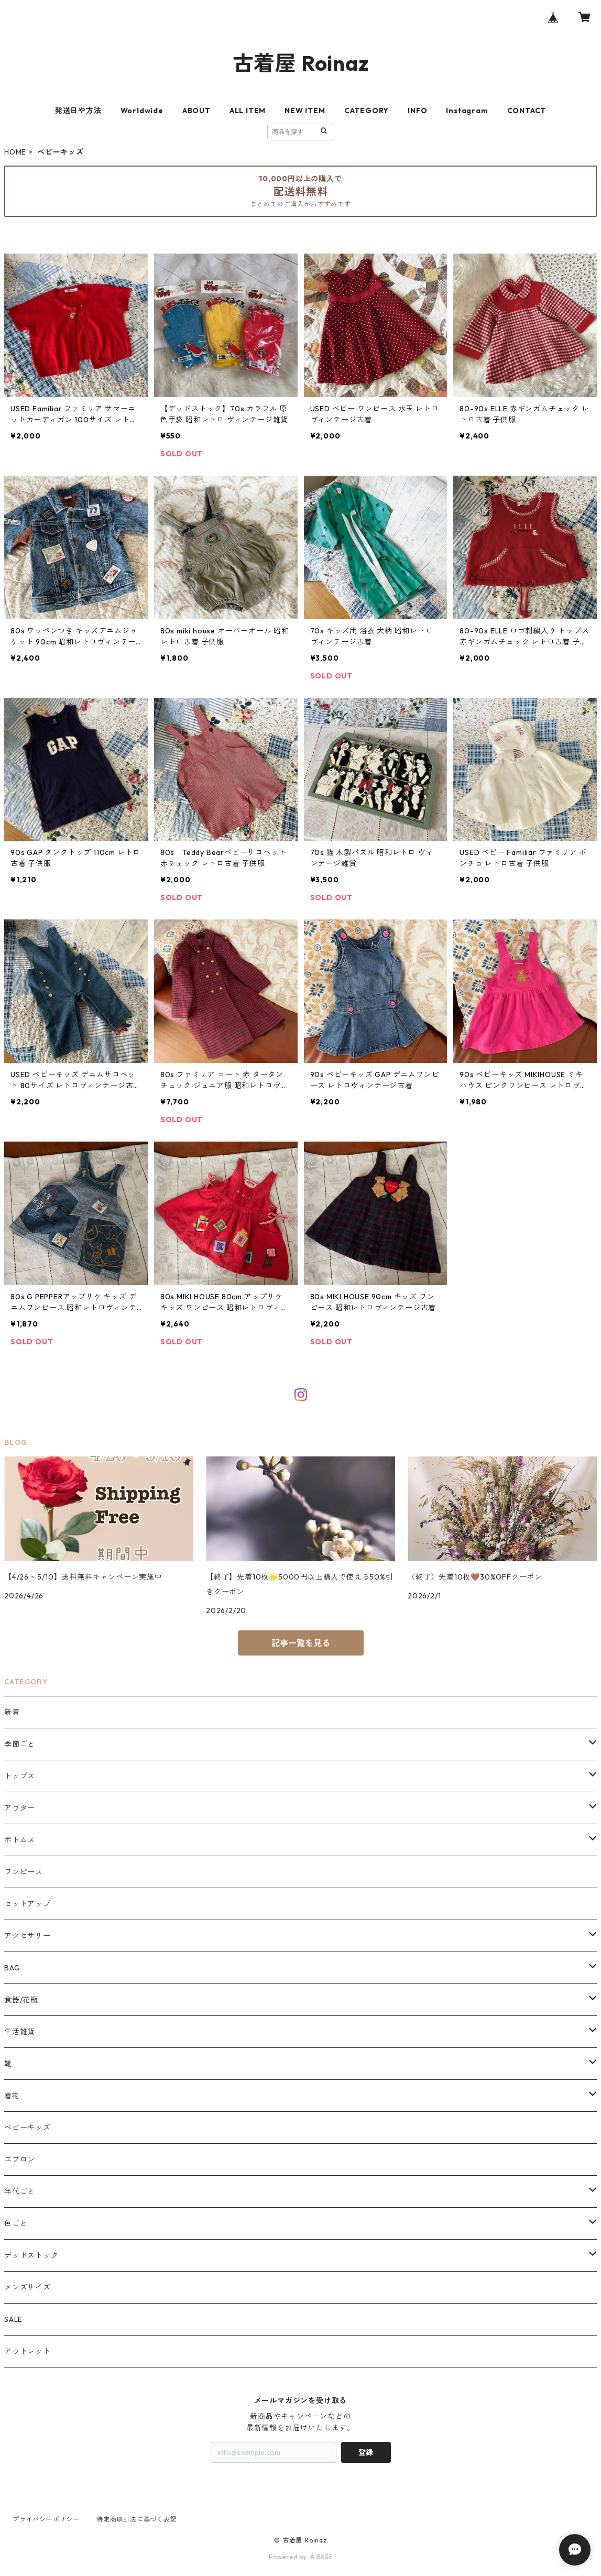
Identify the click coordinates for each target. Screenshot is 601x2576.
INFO (417, 110)
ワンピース (23, 1872)
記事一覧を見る (300, 1643)
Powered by (300, 2557)
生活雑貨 (19, 2031)
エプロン (19, 2159)
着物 (12, 2095)
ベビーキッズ (27, 2127)
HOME (15, 152)
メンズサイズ (27, 2287)
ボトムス (19, 1840)
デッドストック (31, 2255)
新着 (12, 1712)
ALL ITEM (248, 110)
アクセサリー (27, 1936)
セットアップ (27, 1904)
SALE (13, 2319)
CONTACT (527, 110)
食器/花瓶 (21, 1999)
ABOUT (196, 110)
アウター (19, 1808)
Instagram (467, 110)
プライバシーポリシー (46, 2519)
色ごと (15, 2223)
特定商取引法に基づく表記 (136, 2519)
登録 (365, 2452)
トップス (19, 1776)
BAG (12, 1967)
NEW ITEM (305, 110)
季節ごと (19, 1744)
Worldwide (142, 110)
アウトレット (27, 2351)
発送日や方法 (78, 110)
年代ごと (19, 2191)
